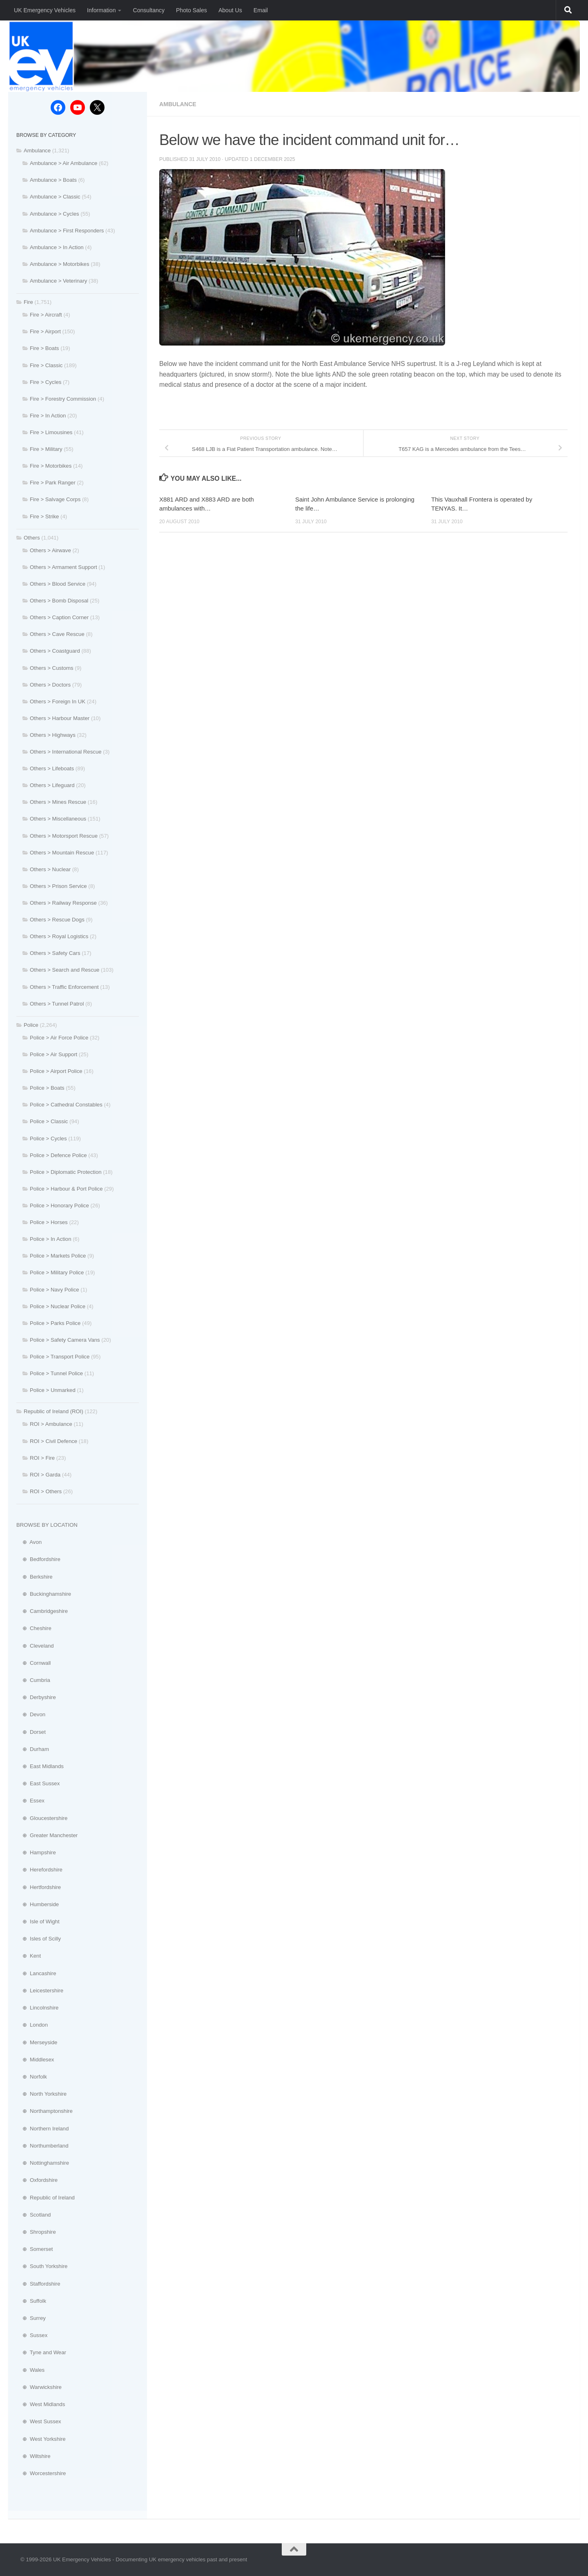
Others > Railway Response (63, 903)
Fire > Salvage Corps (55, 499)
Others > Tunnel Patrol (57, 1004)
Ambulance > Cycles (54, 214)
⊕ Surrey (31, 2318)
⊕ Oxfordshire (37, 2180)
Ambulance (177, 104)
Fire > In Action (48, 416)
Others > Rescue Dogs (57, 920)
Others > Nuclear (50, 869)
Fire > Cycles (45, 382)
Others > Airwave (50, 550)
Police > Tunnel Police (56, 1373)
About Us (230, 10)
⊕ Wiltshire (33, 2456)
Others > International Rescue (66, 752)
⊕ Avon (29, 1542)
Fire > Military (46, 449)
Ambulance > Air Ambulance (63, 163)
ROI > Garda (45, 1475)
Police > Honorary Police (59, 1205)
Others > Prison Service (58, 886)
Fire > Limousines (51, 432)
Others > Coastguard (55, 651)
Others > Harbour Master (59, 718)
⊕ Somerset (34, 2249)
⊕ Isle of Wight (38, 1921)
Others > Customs (52, 668)
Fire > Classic (46, 365)
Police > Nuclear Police (57, 1306)
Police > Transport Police (59, 1357)
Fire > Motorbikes (50, 466)
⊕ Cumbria (33, 1680)
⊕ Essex (30, 1801)
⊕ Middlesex (35, 2059)
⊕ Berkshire (34, 1577)
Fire (28, 302)
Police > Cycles (48, 1138)
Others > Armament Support (63, 567)
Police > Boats (47, 1088)
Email (261, 10)
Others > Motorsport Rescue (64, 836)
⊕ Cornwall (33, 1663)
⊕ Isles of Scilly (38, 1939)
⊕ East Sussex (38, 1783)
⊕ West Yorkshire (41, 2439)
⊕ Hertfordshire (38, 1887)
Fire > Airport (45, 331)
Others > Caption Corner (59, 617)
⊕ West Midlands (40, 2404)
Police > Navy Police (54, 1290)
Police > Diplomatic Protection (66, 1172)
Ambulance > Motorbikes (59, 264)
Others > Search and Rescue (64, 970)
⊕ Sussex (31, 2335)
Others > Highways (53, 735)
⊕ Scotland (33, 2215)
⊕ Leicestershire (39, 1990)
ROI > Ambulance (51, 1424)
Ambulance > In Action (57, 247)
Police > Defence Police (58, 1155)
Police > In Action (50, 1239)
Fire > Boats (44, 348)
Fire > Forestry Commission (63, 399)
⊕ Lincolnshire (37, 2008)
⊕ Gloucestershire (41, 1818)
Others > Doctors (50, 685)
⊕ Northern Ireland (42, 2128)
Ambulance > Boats (53, 180)
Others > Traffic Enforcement (64, 987)
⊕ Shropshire (36, 2232)
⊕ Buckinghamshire (43, 1594)
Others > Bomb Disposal (59, 601)
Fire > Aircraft (46, 315)
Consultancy (148, 10)
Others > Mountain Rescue (62, 853)
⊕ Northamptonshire (44, 2111)
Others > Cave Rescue (57, 634)
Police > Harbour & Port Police (66, 1189)
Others (32, 538)
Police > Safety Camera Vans (65, 1340)
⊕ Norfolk (31, 2077)
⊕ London (32, 2025)
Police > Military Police (57, 1272)
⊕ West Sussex (38, 2421)
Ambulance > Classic (55, 197)
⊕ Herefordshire (39, 1870)
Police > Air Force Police (59, 1038)
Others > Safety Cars (55, 953)
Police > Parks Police (55, 1323)
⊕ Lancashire (36, 1973)
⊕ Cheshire (33, 1628)
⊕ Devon (30, 1714)
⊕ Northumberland (42, 2146)
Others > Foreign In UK (57, 701)
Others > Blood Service (57, 584)
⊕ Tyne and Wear (41, 2352)
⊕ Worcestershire (41, 2473)
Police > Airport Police (56, 1071)
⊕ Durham (32, 1749)
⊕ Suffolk (31, 2301)
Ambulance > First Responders (67, 230)
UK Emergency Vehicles (45, 10)
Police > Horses (49, 1222)
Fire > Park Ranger (53, 483)
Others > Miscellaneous (58, 819)
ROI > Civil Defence (53, 1441)
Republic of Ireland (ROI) (53, 1411)
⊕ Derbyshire (36, 1697)
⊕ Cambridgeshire (42, 1611)
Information (101, 10)
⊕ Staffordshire (38, 2284)
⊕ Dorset (31, 1732)
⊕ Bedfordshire (38, 1559)
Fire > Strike (44, 516)
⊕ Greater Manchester (47, 1835)
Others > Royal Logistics (59, 936)
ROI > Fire (42, 1458)
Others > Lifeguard (52, 785)
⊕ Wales (30, 2370)
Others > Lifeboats (52, 768)
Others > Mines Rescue (58, 802)
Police (31, 1025)
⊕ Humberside (37, 1904)
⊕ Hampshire (36, 1852)
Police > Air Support (53, 1054)
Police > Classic (49, 1121)
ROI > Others (46, 1491)
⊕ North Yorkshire (41, 2094)
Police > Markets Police (58, 1256)
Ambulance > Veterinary (58, 281)
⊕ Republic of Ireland (45, 2198)
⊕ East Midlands (40, 1766)
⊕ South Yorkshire (41, 2266)
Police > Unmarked (53, 1390)
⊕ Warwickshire (39, 2387)
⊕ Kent (28, 1956)
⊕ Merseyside (36, 2042)
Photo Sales (191, 10)
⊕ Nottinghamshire (42, 2163)
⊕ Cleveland (35, 1646)
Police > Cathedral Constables (66, 1105)
